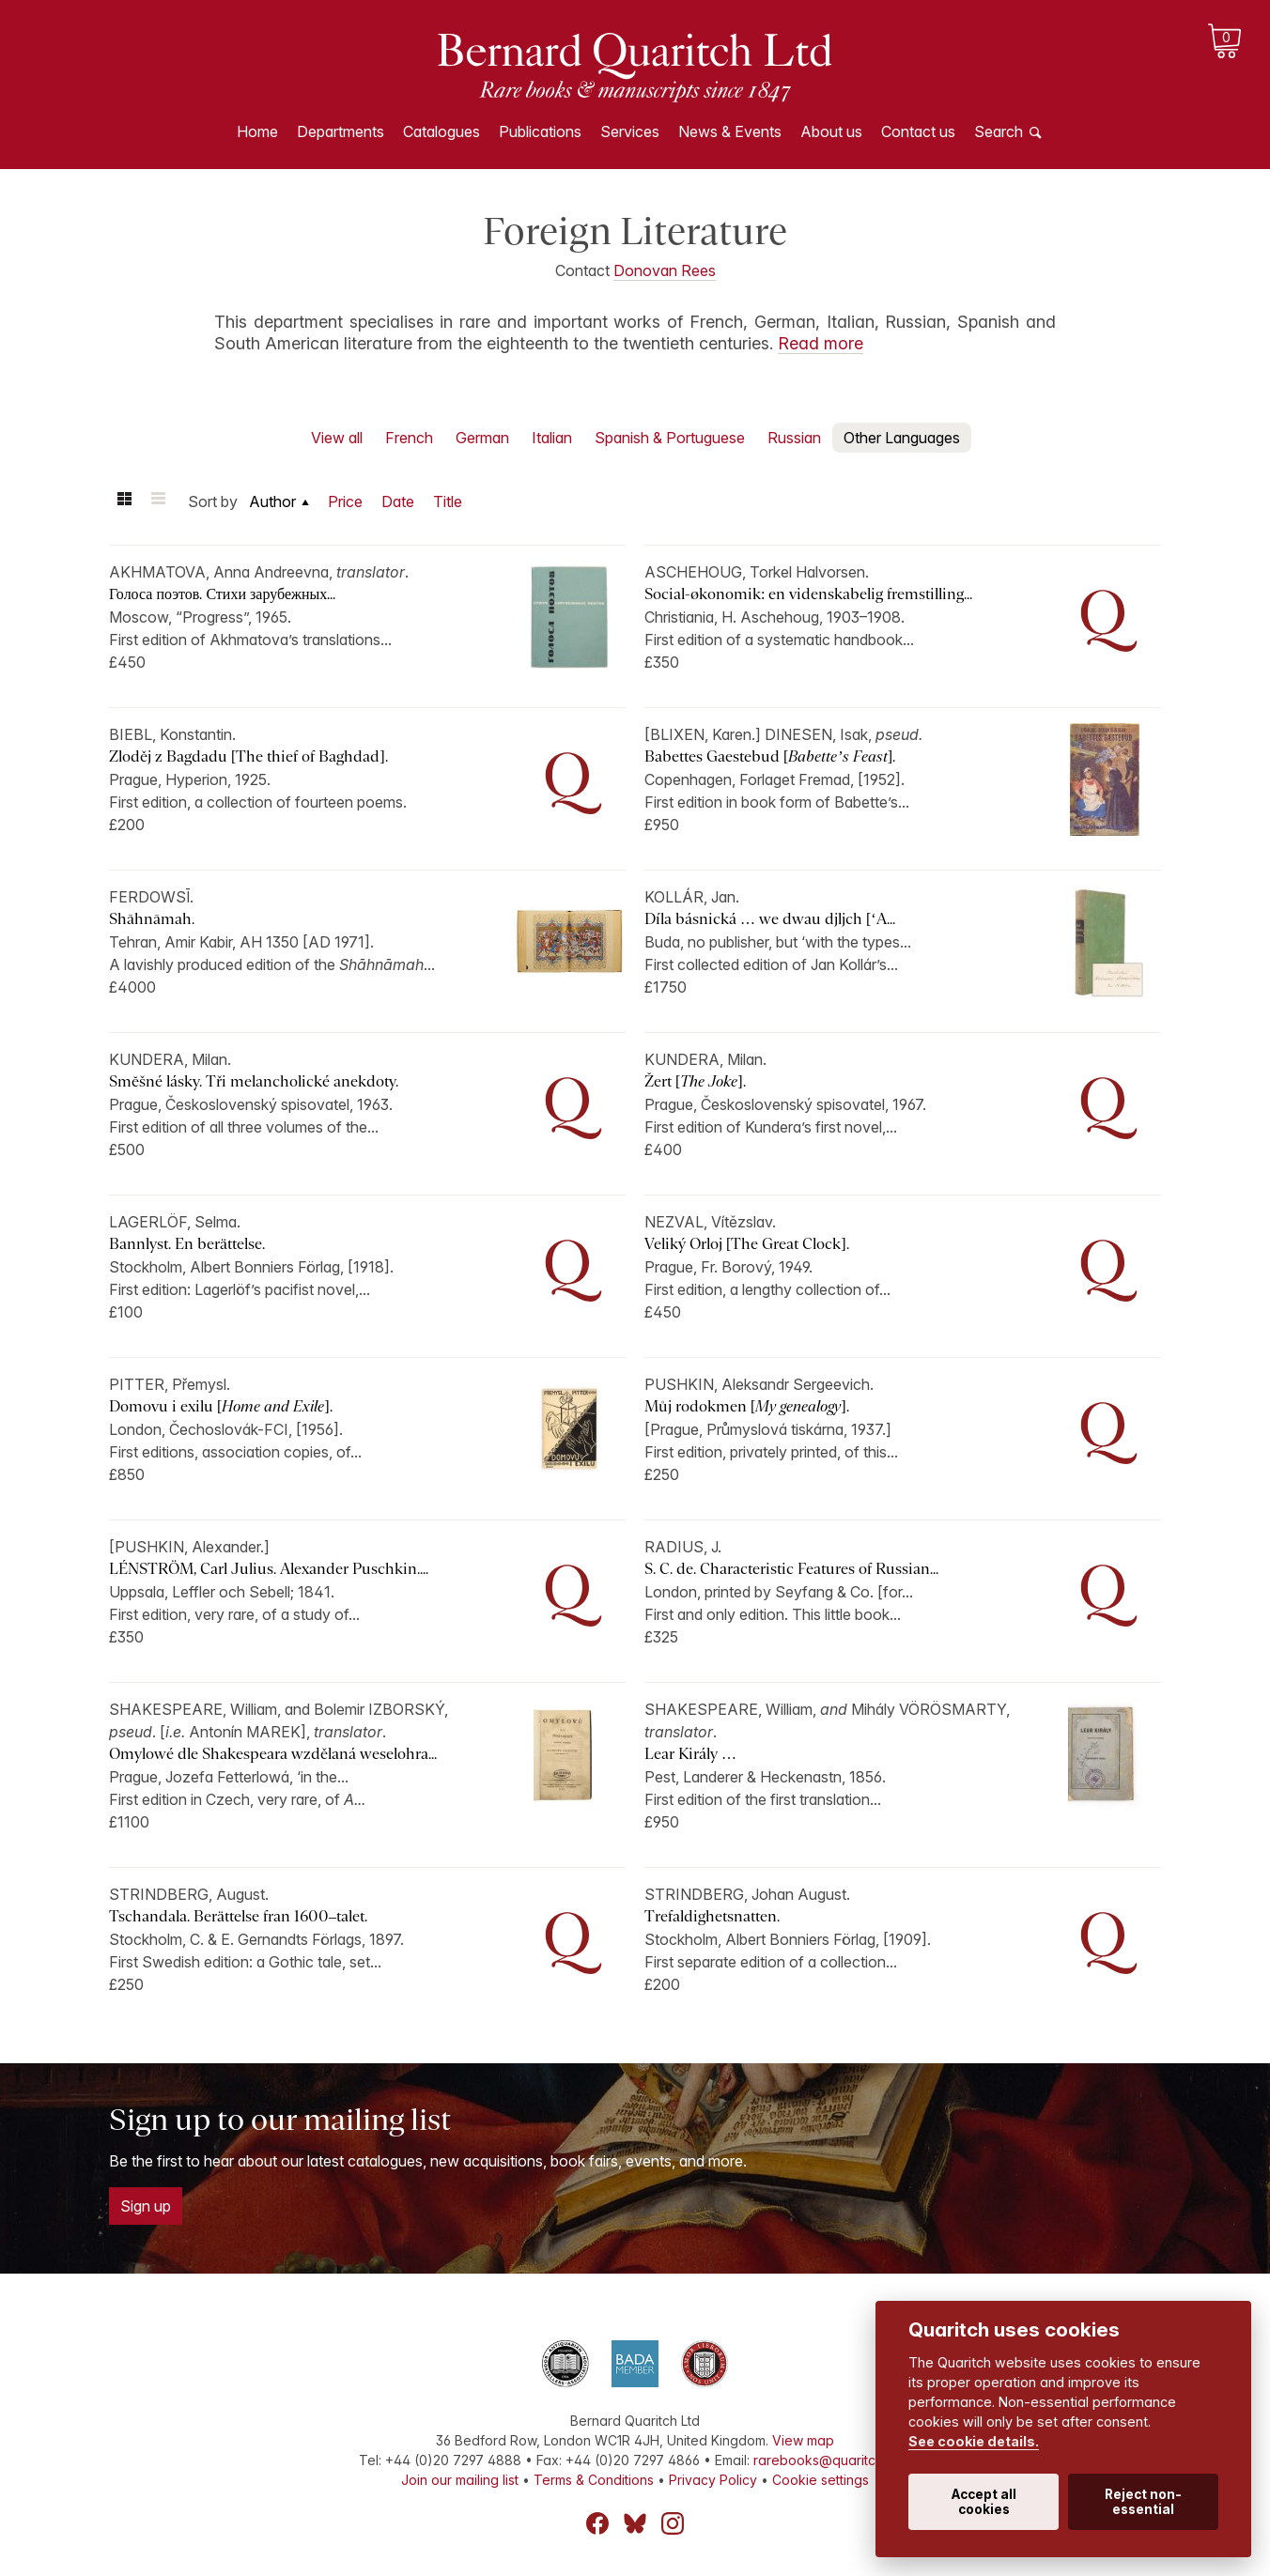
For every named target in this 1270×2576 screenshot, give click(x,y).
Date (397, 501)
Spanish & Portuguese (670, 437)
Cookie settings (820, 2480)
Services (629, 131)
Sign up (145, 2206)
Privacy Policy (713, 2480)
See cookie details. (973, 2441)
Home (257, 131)
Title (447, 501)
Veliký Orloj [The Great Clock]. (746, 1244)
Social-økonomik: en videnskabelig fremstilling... (808, 594)
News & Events (730, 131)
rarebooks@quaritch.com (832, 2460)
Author (272, 501)
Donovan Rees (664, 270)
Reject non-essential (1143, 2502)
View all (337, 437)
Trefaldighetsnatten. (712, 1916)
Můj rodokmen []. (746, 1406)
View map (803, 2440)
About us (831, 131)
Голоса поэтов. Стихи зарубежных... (222, 594)
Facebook (597, 2523)
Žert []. (695, 1081)
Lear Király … (692, 1754)
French (409, 437)
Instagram (672, 2523)
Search (998, 131)
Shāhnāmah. (151, 919)
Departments (340, 131)
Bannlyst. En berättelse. (187, 1244)
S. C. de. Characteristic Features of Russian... (791, 1569)
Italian (552, 437)
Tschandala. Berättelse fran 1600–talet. (238, 1916)
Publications (540, 131)
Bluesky (635, 2523)
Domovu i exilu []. (221, 1406)
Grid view (124, 501)
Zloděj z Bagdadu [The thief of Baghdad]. (248, 756)
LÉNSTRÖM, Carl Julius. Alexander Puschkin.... (268, 1569)
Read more (820, 343)
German (482, 437)
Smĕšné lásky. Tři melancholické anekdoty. (253, 1081)
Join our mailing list (460, 2480)
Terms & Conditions (594, 2480)
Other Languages (902, 437)
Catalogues (441, 131)
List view (158, 501)
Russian (794, 437)
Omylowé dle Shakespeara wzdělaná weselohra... (273, 1754)
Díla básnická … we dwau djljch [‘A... (769, 919)
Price (345, 501)
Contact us (918, 131)
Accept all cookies (984, 2502)
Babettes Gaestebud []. (769, 756)
